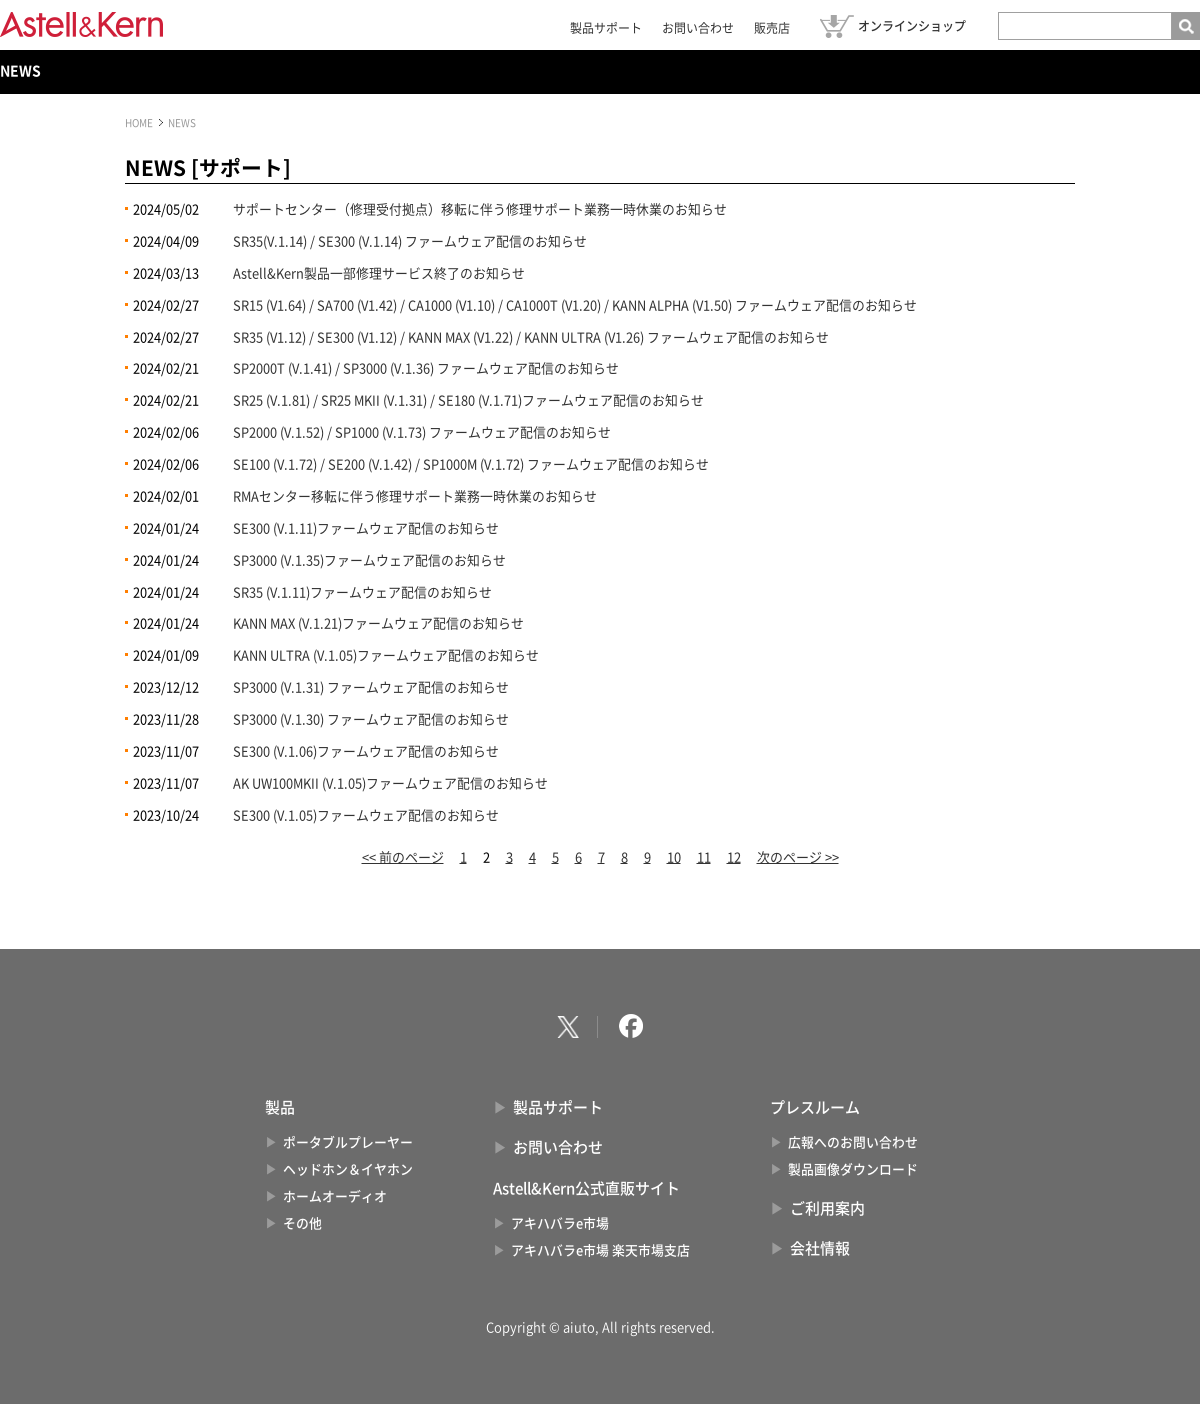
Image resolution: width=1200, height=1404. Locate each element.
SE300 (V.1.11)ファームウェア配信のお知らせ (366, 528)
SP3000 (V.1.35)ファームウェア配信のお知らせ (369, 560)
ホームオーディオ (335, 1196)
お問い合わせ (698, 28)
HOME (139, 123)
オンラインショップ (912, 26)
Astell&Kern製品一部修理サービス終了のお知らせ (379, 273)
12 (734, 857)
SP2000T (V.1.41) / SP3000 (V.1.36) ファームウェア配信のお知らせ (426, 368)
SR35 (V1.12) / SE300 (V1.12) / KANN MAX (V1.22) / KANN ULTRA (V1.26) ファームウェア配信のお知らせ (531, 337)
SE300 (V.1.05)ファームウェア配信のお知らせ (366, 815)
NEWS (20, 71)
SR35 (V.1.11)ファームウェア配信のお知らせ (362, 592)
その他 (302, 1223)
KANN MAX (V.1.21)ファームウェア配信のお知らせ (378, 623)
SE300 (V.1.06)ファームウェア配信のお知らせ (366, 751)
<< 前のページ (403, 857)
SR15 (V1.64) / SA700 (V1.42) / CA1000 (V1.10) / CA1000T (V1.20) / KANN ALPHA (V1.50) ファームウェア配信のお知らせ (575, 305)
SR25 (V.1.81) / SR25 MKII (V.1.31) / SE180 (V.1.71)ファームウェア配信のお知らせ (468, 400)
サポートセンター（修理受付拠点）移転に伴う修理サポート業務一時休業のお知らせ (480, 209)
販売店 (772, 28)
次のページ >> (798, 857)
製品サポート (606, 28)
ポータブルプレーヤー (348, 1142)
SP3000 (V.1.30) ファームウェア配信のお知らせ (371, 719)
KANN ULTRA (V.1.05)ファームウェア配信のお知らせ (386, 655)
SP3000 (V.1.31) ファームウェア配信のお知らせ (371, 687)
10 (674, 857)
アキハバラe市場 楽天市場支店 (600, 1250)
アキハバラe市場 (560, 1223)
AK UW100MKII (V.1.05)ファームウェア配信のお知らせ (390, 783)
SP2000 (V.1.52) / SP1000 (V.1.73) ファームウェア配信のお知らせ (422, 432)
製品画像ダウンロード (853, 1169)
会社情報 (820, 1248)
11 (704, 857)
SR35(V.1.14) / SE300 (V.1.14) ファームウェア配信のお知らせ (410, 241)
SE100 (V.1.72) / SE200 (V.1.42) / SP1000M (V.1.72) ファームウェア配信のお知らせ (471, 464)
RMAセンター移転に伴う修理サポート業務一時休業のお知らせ (415, 496)
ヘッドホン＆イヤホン (348, 1169)
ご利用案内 (827, 1208)
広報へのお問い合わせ (853, 1142)
